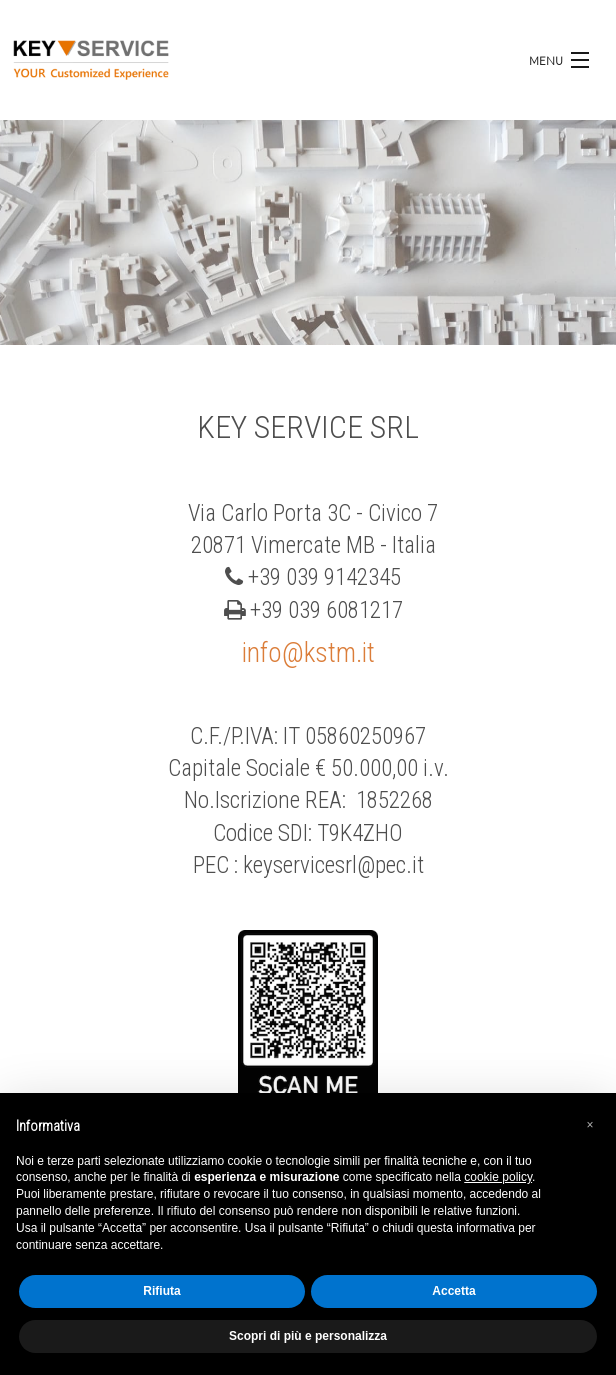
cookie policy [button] (498, 1177)
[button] (590, 1125)
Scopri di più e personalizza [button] (308, 1336)
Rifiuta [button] (161, 1291)
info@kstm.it (308, 653)
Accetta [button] (453, 1291)
